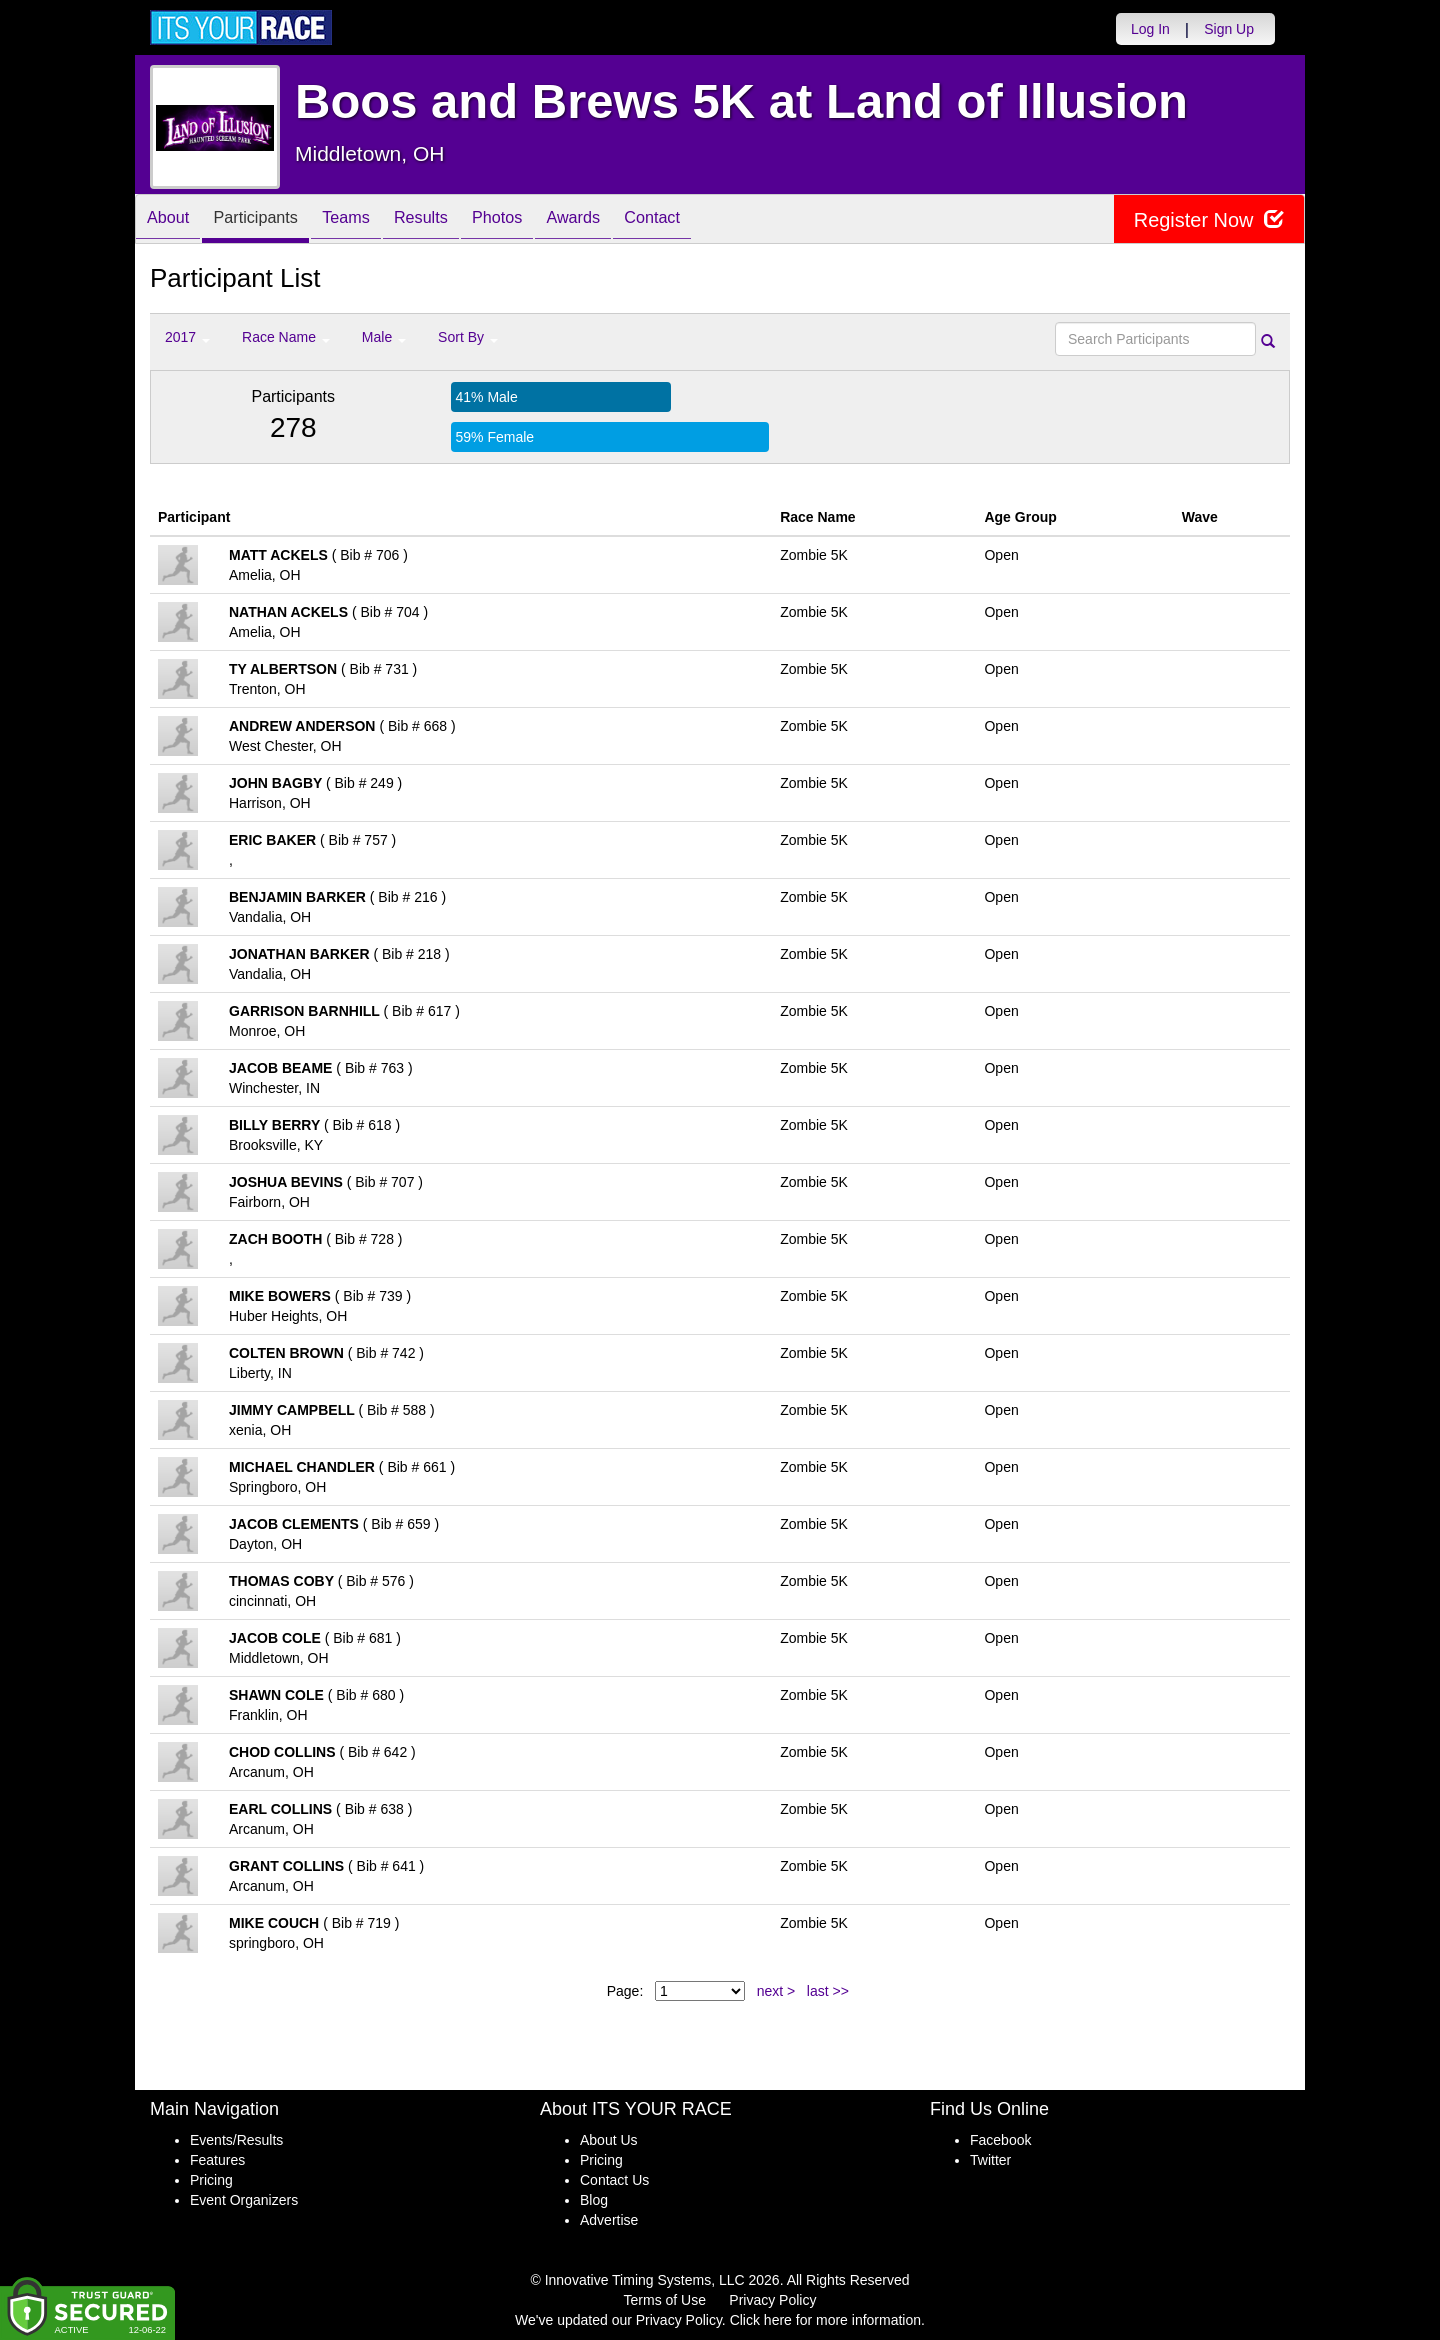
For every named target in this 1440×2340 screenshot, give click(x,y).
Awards (628, 220)
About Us (609, 2140)
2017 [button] (187, 337)
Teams (371, 220)
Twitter (990, 2160)
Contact (717, 220)
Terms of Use (665, 2300)
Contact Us (614, 2180)
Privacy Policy (772, 2300)
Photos (542, 220)
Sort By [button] (468, 337)
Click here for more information (825, 2320)
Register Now (1208, 219)
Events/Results (236, 2140)
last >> (828, 1991)
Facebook (1000, 2140)
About (173, 220)
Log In (1150, 29)
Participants (271, 220)
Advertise (609, 2220)
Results (456, 220)
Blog (594, 2200)
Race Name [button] (286, 337)
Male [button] (384, 337)
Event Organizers (244, 2200)
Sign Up (1229, 29)
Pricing (211, 2180)
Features (217, 2160)
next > (776, 1991)
